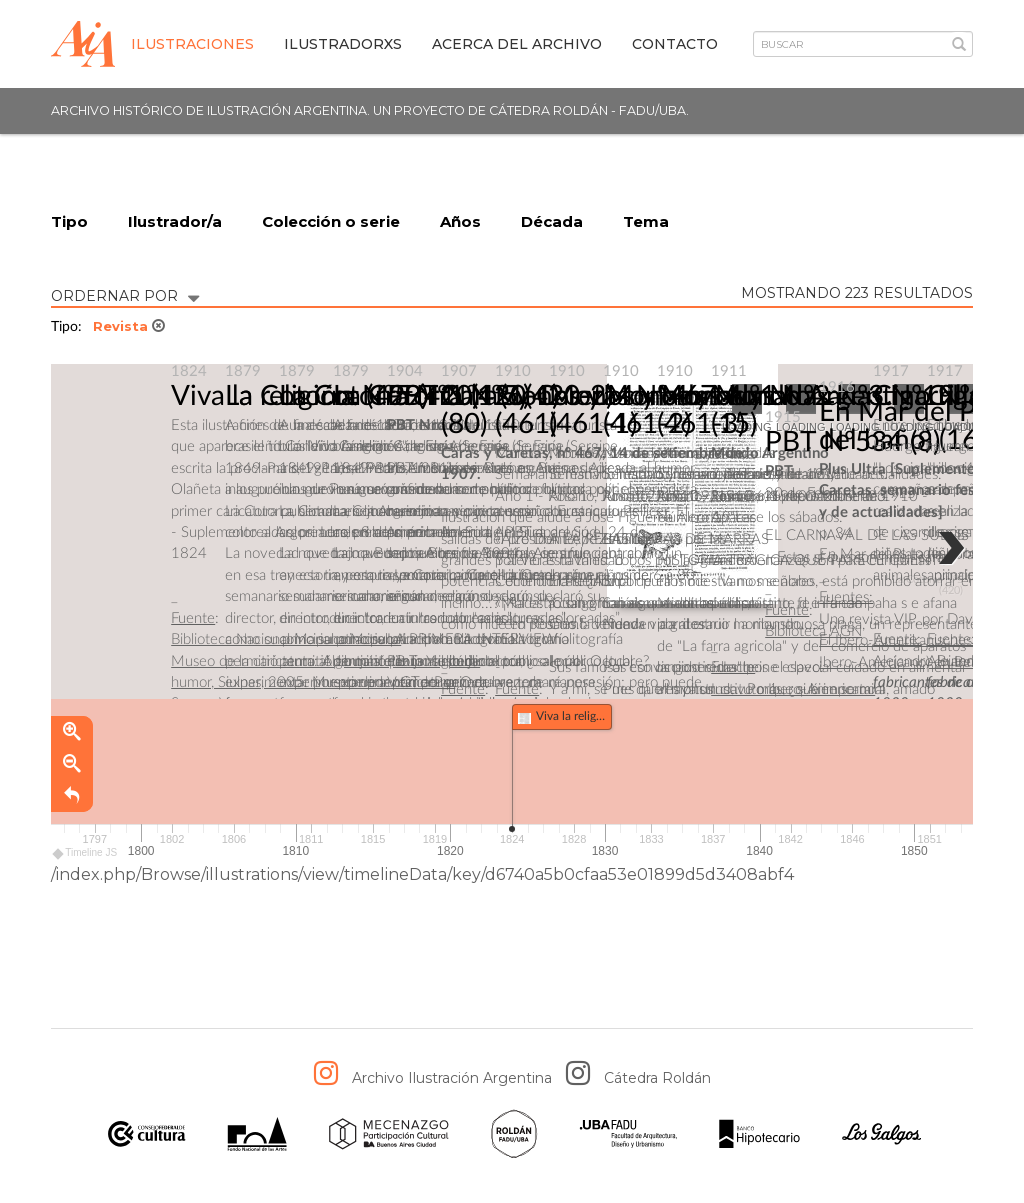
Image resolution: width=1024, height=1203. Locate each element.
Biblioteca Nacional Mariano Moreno (286, 640)
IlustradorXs (343, 44)
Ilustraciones (192, 44)
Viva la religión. (265, 397)
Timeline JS (85, 853)
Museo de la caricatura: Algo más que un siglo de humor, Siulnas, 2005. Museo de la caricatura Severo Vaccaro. (325, 683)
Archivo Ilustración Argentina (452, 1079)
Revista (129, 327)
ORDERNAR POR (125, 294)
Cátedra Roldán (657, 1079)
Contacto (675, 44)
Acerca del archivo (517, 44)
